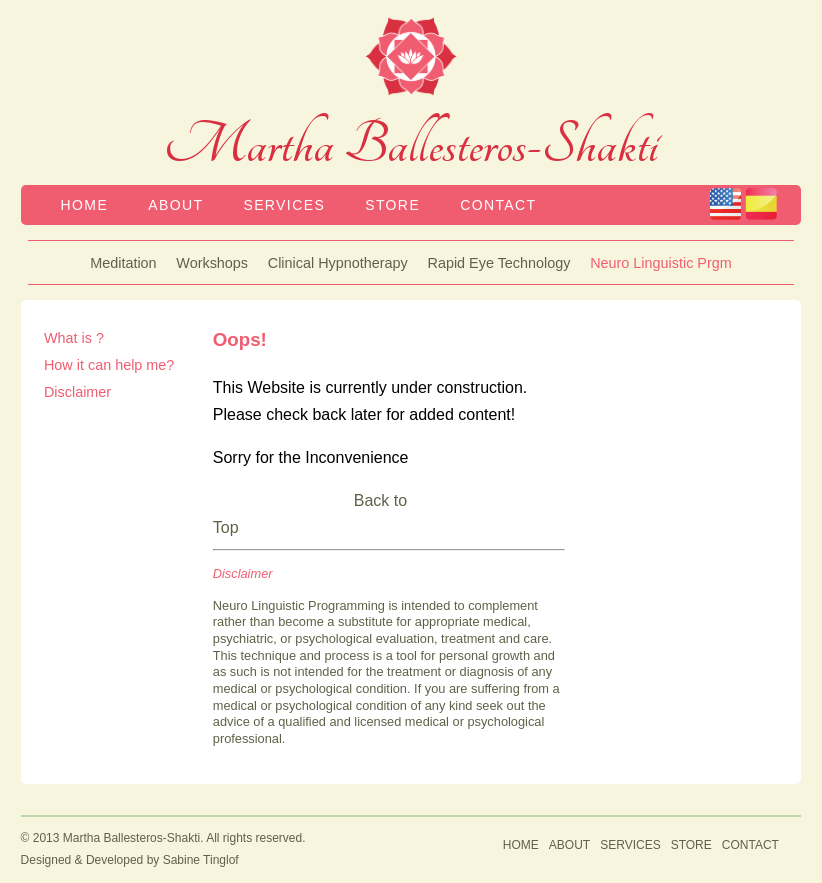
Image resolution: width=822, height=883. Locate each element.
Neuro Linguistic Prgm (661, 263)
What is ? (74, 338)
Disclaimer (77, 392)
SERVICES (284, 205)
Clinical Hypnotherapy (338, 263)
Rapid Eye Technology (499, 263)
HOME (85, 205)
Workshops (212, 263)
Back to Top (310, 514)
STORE (392, 205)
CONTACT (498, 205)
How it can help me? (109, 365)
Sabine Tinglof (201, 860)
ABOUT (175, 205)
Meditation (123, 263)
